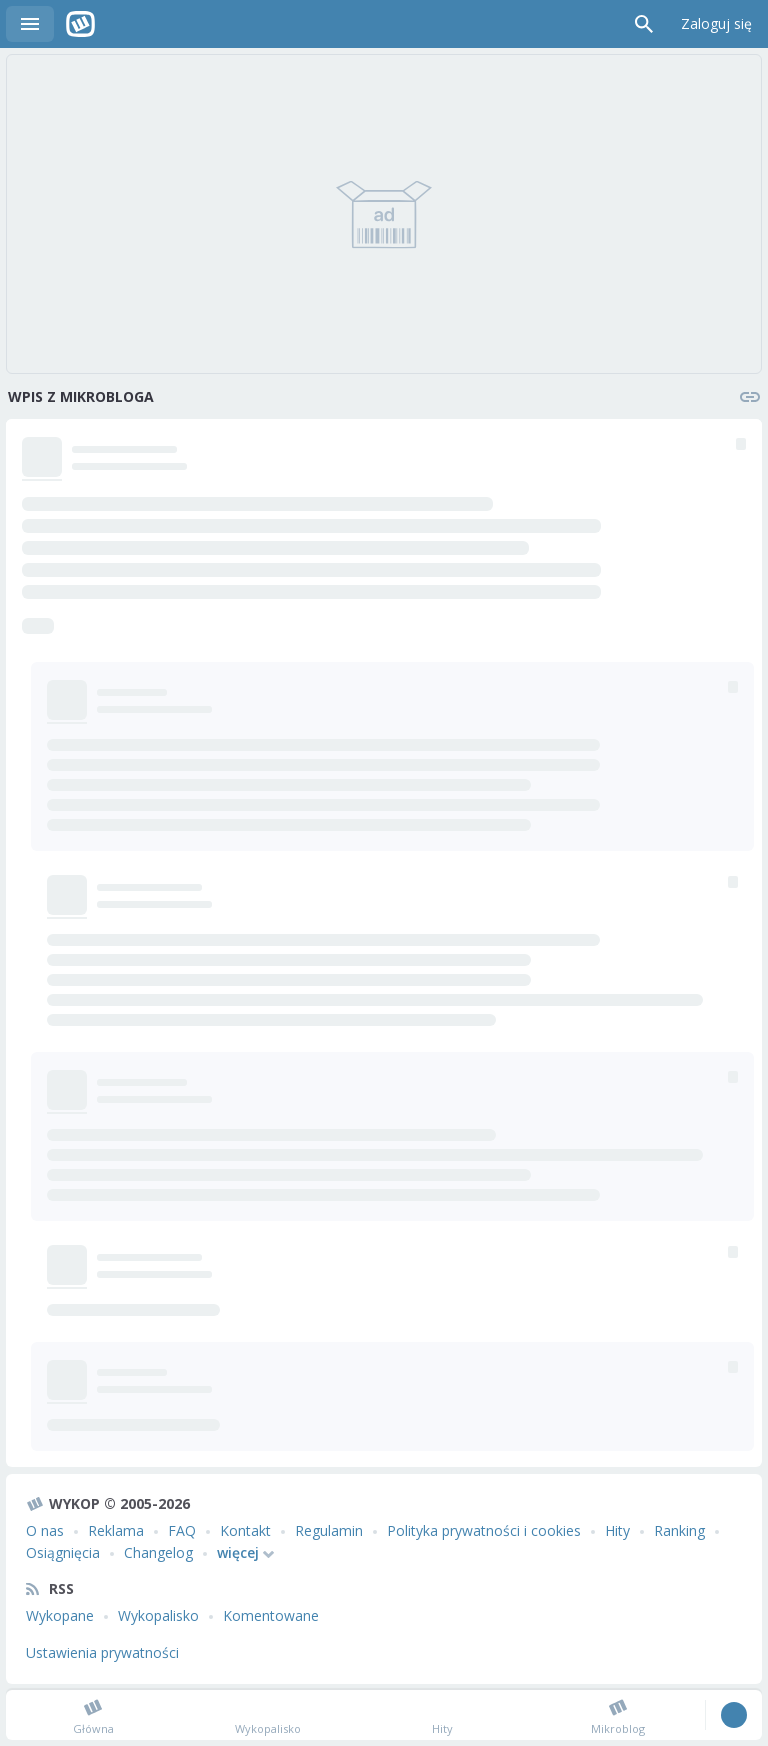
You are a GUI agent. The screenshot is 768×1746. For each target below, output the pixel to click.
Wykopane (60, 1615)
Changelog (158, 1552)
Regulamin (329, 1530)
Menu (30, 24)
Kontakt (245, 1530)
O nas (45, 1530)
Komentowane (271, 1615)
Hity (617, 1530)
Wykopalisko (158, 1615)
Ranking (679, 1530)
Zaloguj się (716, 23)
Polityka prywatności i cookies (484, 1530)
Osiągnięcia (63, 1552)
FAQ (182, 1530)
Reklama (116, 1530)
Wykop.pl (80, 24)
